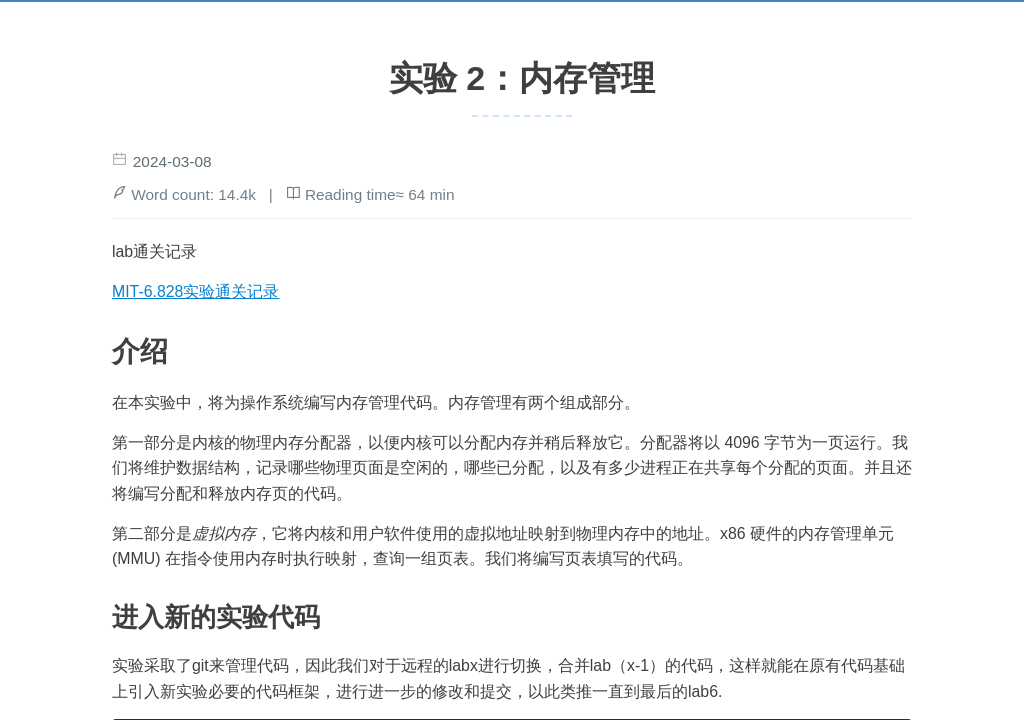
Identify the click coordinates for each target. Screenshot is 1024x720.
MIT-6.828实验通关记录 (195, 291)
